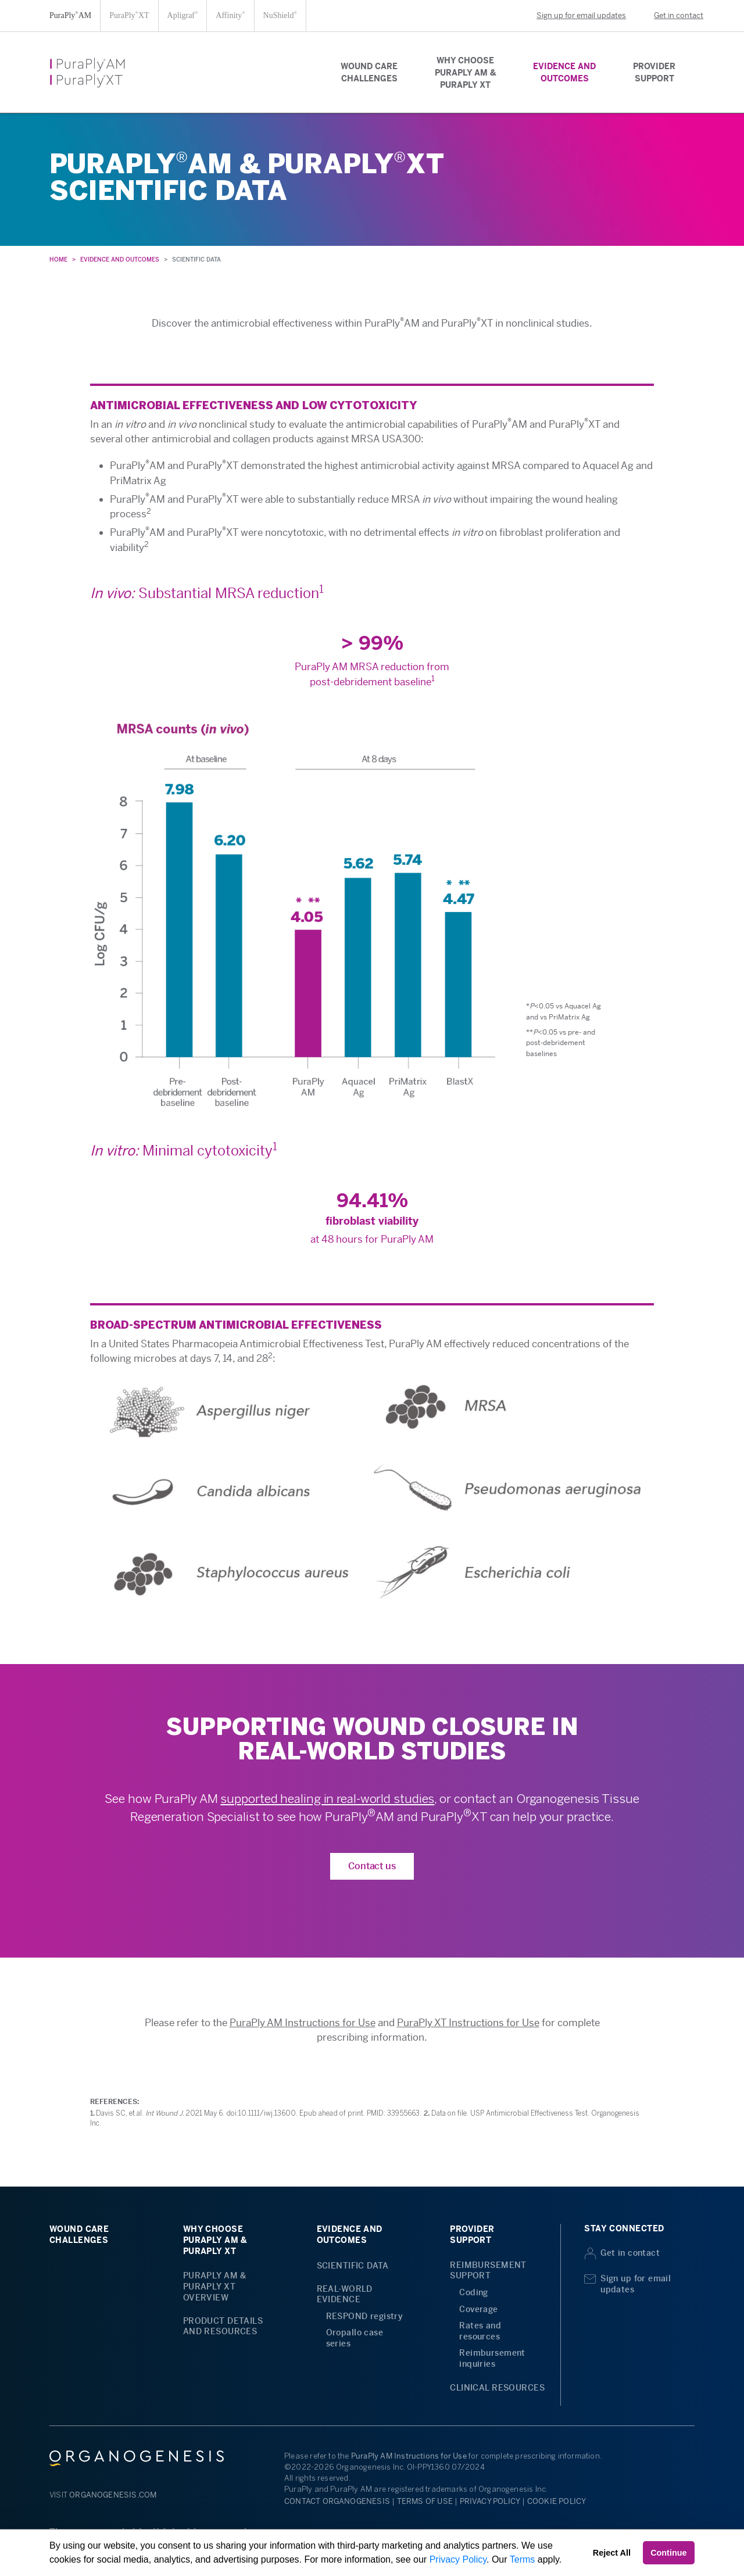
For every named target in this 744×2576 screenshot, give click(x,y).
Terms (522, 2559)
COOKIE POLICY (556, 2501)
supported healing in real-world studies (327, 1799)
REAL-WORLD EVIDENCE (345, 2294)
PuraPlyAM (70, 15)
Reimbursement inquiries (492, 2358)
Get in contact (670, 15)
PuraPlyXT (129, 15)
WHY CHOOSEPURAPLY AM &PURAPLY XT (465, 72)
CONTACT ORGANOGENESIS (337, 2501)
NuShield (280, 15)
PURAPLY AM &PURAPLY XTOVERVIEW (214, 2286)
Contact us (372, 1866)
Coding (473, 2292)
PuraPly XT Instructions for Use (468, 2022)
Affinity (230, 15)
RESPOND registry (364, 2316)
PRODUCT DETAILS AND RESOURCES (223, 2326)
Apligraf (182, 15)
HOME (58, 259)
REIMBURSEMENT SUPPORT (488, 2270)
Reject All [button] (612, 2552)
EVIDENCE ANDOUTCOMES (564, 72)
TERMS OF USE (425, 2501)
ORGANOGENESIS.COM (112, 2495)
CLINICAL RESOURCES (497, 2387)
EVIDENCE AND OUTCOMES (119, 259)
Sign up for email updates (573, 15)
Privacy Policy (458, 2559)
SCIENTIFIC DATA (353, 2265)
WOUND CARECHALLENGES (369, 72)
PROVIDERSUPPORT (654, 72)
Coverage (478, 2309)
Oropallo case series (354, 2338)
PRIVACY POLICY (490, 2501)
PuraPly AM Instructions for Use (302, 2022)
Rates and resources (480, 2331)
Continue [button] (668, 2552)
